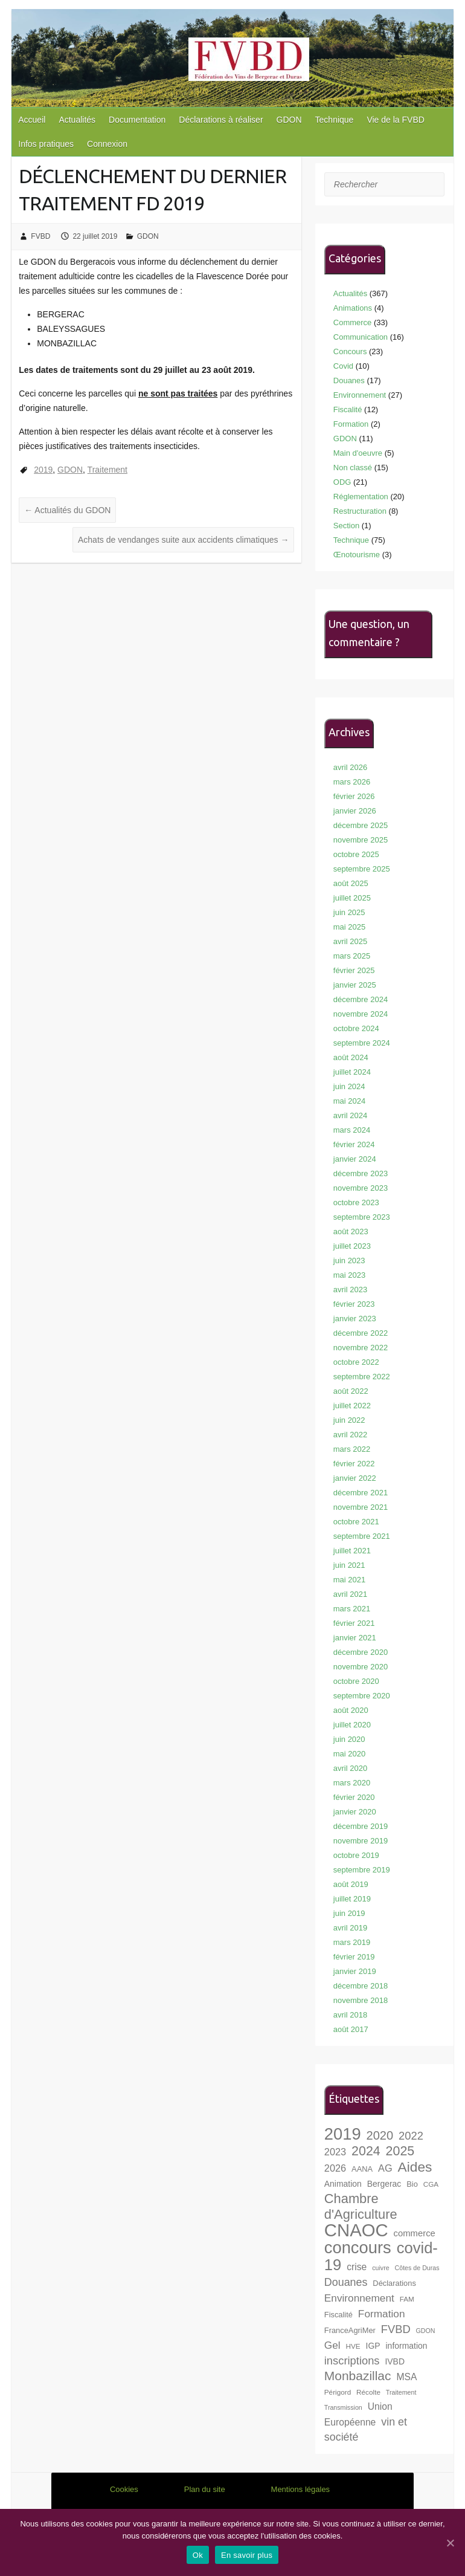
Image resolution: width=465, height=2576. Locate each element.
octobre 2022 (356, 1362)
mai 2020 (349, 1753)
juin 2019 (349, 1913)
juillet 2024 (352, 1071)
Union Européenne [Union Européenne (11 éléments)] (358, 2414)
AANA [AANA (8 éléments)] (362, 2168)
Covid (343, 366)
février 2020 (354, 1797)
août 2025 (350, 883)
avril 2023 (350, 1289)
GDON (289, 120)
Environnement (359, 395)
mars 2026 (351, 781)
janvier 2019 (354, 1971)
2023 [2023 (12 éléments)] (335, 2151)
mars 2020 (351, 1782)
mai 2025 (349, 926)
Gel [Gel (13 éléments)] (332, 2345)
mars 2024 (351, 1129)
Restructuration (359, 511)
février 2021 (354, 1623)
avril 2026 (350, 767)
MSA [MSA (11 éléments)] (406, 2377)
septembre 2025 (361, 868)
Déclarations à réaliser (221, 120)
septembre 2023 (361, 1217)
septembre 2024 (361, 1042)
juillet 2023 (352, 1246)
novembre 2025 (360, 839)
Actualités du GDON (67, 510)
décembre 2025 (360, 825)
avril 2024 (350, 1115)
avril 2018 (350, 2014)
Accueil (31, 120)
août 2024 (350, 1057)
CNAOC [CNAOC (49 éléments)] (356, 2230)
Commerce (352, 322)
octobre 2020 (356, 1681)
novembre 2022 (360, 1347)
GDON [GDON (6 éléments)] (425, 2330)
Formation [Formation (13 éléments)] (381, 2314)
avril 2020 (350, 1768)
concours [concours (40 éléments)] (357, 2247)
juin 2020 (349, 1739)
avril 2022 (350, 1434)
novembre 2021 (360, 1507)
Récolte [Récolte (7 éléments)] (368, 2392)
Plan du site (204, 2489)
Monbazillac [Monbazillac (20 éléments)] (357, 2376)
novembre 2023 (360, 1188)
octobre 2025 (356, 854)
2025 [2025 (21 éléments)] (400, 2151)
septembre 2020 (361, 1695)
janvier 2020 (354, 1811)
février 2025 (354, 970)
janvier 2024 (354, 1158)
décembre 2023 (360, 1173)
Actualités (77, 120)
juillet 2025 (352, 897)
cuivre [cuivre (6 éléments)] (380, 2267)
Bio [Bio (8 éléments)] (412, 2184)
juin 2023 (349, 1260)
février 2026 (354, 796)
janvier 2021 (354, 1637)
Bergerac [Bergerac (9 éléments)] (384, 2184)
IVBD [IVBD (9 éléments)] (395, 2361)
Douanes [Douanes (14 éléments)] (346, 2282)
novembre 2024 (360, 1013)
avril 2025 (350, 941)
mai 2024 (349, 1100)
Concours (350, 351)
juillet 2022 (352, 1405)
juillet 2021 (352, 1550)
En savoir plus (246, 2555)
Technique (334, 120)
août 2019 (350, 1884)
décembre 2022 (360, 1333)
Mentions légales (300, 2489)
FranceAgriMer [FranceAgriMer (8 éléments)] (350, 2330)
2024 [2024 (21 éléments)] (365, 2151)
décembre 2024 (360, 999)
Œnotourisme (356, 554)
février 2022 (354, 1463)
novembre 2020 (360, 1666)
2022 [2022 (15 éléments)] (411, 2135)
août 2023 (350, 1231)
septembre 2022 (361, 1376)
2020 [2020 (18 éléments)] (380, 2135)
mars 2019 (351, 1942)
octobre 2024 (356, 1028)
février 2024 (354, 1144)
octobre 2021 (356, 1521)
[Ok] (450, 2543)
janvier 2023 (354, 1318)
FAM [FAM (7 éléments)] (407, 2299)
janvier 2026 (354, 810)
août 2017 (350, 2029)
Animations (352, 307)
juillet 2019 (352, 1898)
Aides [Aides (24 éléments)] (415, 2167)
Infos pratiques (46, 144)
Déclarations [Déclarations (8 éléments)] (394, 2283)
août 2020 (350, 1710)
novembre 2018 (360, 2000)
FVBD (40, 236)
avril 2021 (350, 1594)
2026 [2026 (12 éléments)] (335, 2168)
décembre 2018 (360, 1985)
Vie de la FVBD (395, 120)
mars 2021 (351, 1608)
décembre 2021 (360, 1492)
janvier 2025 (354, 984)
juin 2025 (349, 912)
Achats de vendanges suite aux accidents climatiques (183, 540)
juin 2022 (349, 1420)
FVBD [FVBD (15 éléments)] (396, 2329)
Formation (351, 424)
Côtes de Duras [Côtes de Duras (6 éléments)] (417, 2267)
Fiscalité (347, 409)
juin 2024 (349, 1086)
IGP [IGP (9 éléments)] (373, 2346)
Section (346, 525)
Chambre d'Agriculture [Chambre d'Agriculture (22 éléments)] (360, 2206)
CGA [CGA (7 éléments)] (430, 2184)
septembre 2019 (361, 1869)
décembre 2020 (360, 1652)
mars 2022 (351, 1449)
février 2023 (354, 1304)
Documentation (137, 120)
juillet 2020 (352, 1724)
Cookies (124, 2489)
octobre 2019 (356, 1855)
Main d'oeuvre (357, 453)
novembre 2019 (360, 1840)
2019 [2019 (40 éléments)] (342, 2134)
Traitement (107, 469)
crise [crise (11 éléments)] (357, 2267)
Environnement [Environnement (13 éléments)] (359, 2298)
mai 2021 (349, 1579)
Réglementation (360, 496)
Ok (198, 2555)
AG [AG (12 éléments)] (385, 2168)
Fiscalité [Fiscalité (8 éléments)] (338, 2314)
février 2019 (354, 1956)
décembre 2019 (360, 1826)
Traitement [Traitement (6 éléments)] (401, 2392)
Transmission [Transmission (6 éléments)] (343, 2407)
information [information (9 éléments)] (407, 2346)
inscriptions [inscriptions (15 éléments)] (352, 2360)
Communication (360, 336)
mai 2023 (349, 1275)
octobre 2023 (356, 1202)
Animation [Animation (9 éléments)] (343, 2184)
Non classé (352, 467)
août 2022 (350, 1391)
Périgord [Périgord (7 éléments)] (337, 2392)
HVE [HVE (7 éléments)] (353, 2346)
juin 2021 (349, 1565)
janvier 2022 (354, 1478)
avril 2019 (350, 1927)
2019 (43, 469)
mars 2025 (351, 955)
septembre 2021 (361, 1536)
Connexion (107, 144)
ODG (342, 482)
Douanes (349, 380)
